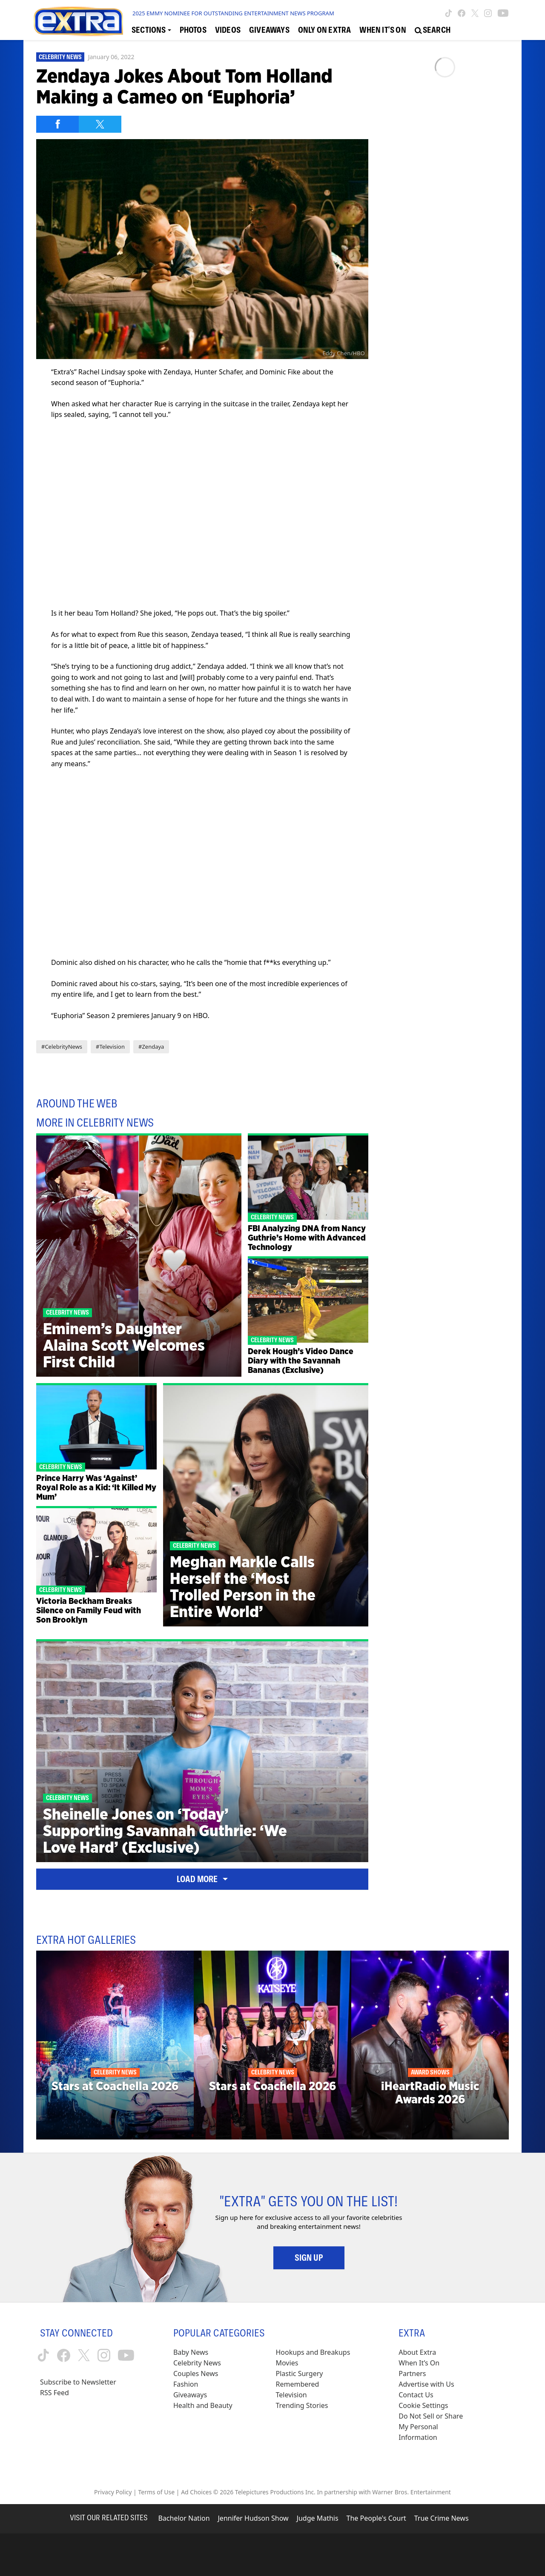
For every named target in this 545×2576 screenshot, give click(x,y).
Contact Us (416, 2394)
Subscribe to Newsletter (78, 2382)
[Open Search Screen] (432, 30)
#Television (110, 1046)
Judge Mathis (317, 2518)
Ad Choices (196, 2492)
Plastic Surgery (299, 2373)
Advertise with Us (426, 2384)
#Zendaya (151, 1046)
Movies (287, 2363)
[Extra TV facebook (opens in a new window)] (461, 13)
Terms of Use (156, 2492)
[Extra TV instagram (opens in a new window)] (488, 13)
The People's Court (376, 2518)
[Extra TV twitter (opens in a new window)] (475, 13)
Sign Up (309, 2258)
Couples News (195, 2373)
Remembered (297, 2384)
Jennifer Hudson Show (253, 2518)
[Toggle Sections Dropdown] (151, 30)
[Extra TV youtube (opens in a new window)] (503, 13)
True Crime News (441, 2518)
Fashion (185, 2384)
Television (291, 2394)
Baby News (190, 2352)
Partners (412, 2373)
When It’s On (419, 2363)
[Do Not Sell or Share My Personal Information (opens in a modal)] (436, 2427)
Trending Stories (302, 2405)
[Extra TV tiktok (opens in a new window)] (448, 13)
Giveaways (190, 2394)
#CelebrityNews (61, 1046)
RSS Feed (54, 2392)
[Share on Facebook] (57, 124)
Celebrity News (60, 57)
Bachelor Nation (183, 2518)
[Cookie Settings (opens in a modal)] (423, 2405)
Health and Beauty (202, 2405)
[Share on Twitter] (100, 124)
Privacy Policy (113, 2492)
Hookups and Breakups (313, 2352)
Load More (202, 1879)
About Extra (417, 2352)
